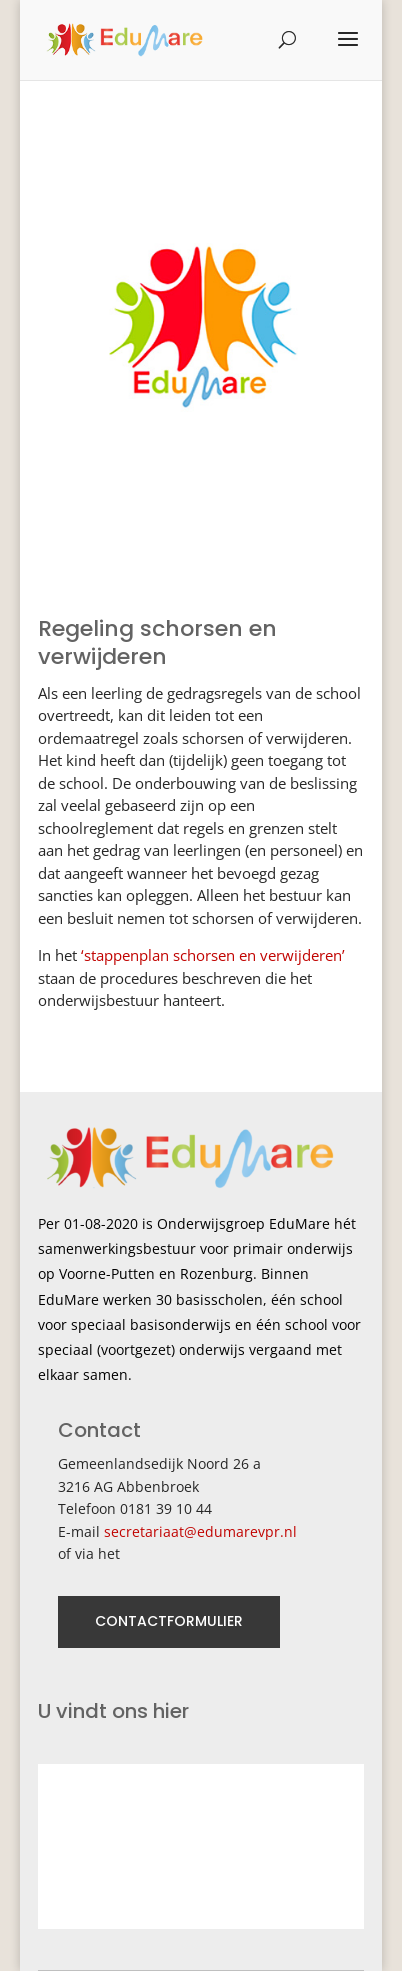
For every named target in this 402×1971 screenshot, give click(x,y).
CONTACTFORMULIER (169, 1621)
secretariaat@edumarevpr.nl (200, 1531)
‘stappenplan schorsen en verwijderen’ (213, 955)
